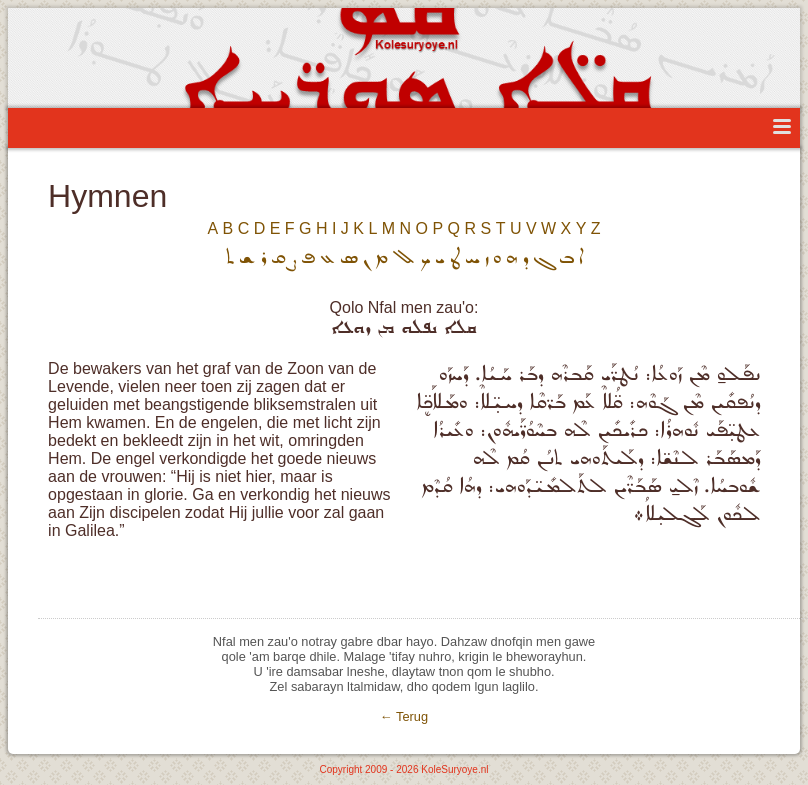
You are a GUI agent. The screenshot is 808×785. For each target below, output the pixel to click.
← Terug (404, 716)
